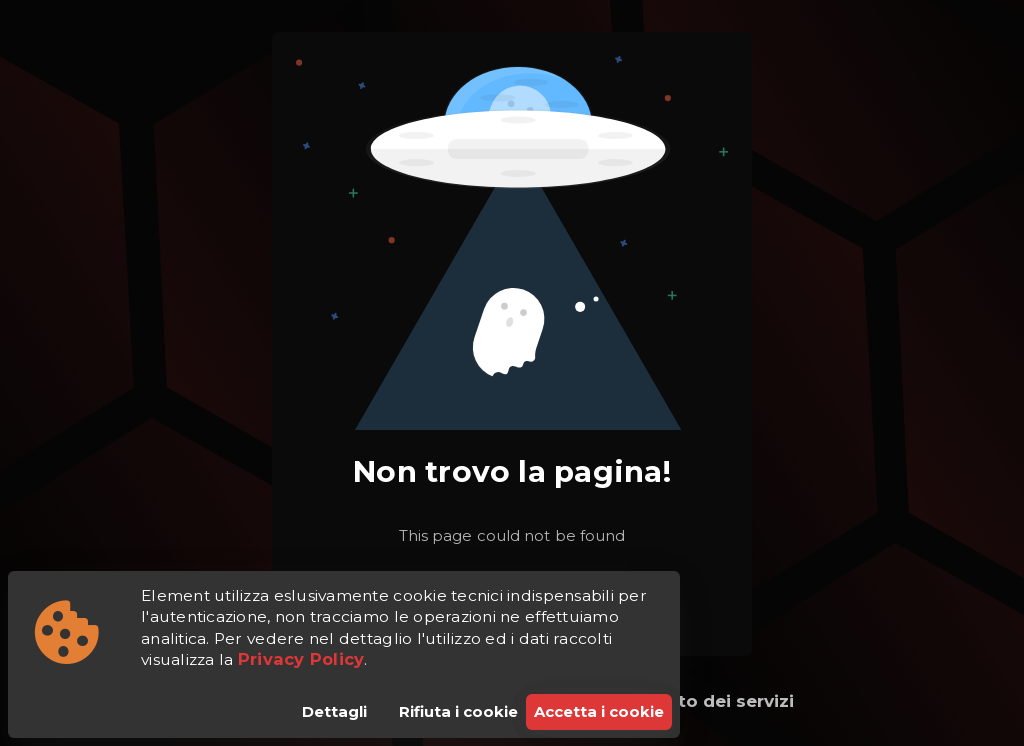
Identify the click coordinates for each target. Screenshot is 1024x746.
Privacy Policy (301, 659)
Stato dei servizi (721, 701)
